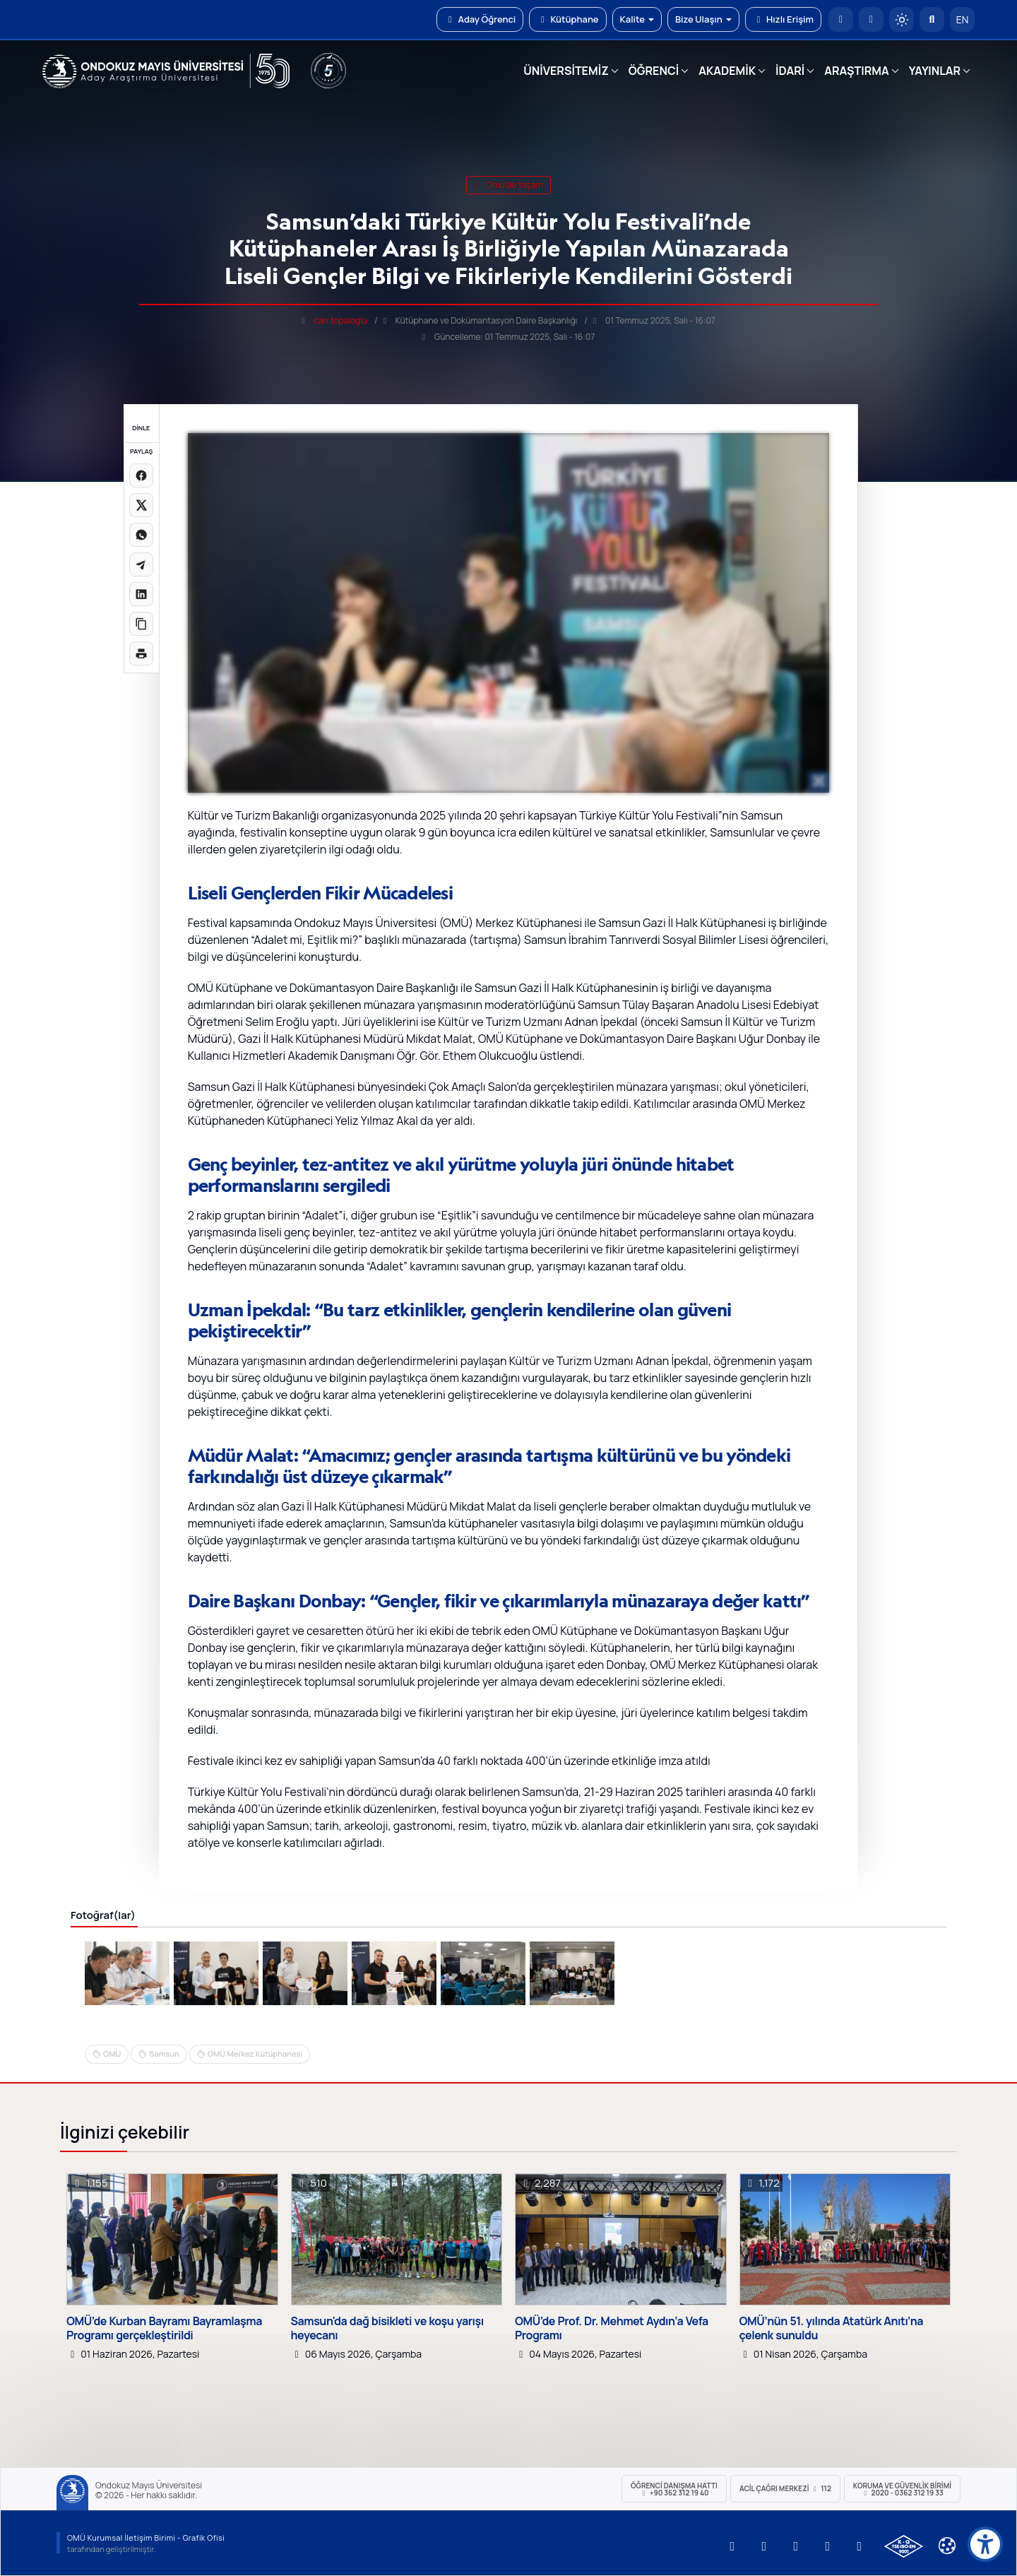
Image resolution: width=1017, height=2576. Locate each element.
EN (962, 19)
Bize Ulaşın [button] (703, 19)
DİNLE (141, 427)
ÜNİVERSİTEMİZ (566, 70)
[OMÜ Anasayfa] (840, 19)
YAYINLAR (935, 70)
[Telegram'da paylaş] (141, 565)
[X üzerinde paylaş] (141, 505)
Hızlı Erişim (783, 19)
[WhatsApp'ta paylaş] (141, 535)
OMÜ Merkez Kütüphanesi (255, 2053)
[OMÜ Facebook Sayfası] (859, 2546)
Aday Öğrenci (480, 19)
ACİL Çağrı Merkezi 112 (785, 2488)
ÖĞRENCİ (654, 70)
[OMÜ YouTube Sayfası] (732, 2546)
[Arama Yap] (932, 19)
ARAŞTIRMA (856, 70)
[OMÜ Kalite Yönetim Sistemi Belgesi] (903, 2546)
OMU (112, 2053)
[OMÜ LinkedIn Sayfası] (764, 2546)
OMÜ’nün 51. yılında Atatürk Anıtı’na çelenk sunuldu (831, 2328)
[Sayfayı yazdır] (141, 654)
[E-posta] (871, 19)
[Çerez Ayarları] (947, 2545)
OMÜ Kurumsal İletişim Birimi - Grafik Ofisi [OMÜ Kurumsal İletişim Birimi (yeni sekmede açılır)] (146, 2537)
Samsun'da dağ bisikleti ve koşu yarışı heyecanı (387, 2328)
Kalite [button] (637, 19)
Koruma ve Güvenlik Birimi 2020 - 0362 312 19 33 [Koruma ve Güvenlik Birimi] (902, 2489)
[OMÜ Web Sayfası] (166, 71)
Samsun (164, 2053)
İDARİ (789, 70)
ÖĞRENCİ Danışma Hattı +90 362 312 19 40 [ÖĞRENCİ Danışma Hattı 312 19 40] (674, 2489)
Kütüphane (567, 19)
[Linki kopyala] (141, 624)
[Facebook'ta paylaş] (141, 475)
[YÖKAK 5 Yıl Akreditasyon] (328, 70)
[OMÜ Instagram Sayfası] (796, 2546)
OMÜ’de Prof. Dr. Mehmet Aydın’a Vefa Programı (611, 2328)
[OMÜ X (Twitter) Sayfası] (828, 2546)
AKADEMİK (727, 70)
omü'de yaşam (508, 185)
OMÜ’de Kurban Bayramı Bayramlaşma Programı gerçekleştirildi (164, 2328)
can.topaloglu (340, 320)
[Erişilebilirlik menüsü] (985, 2544)
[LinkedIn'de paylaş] (141, 594)
